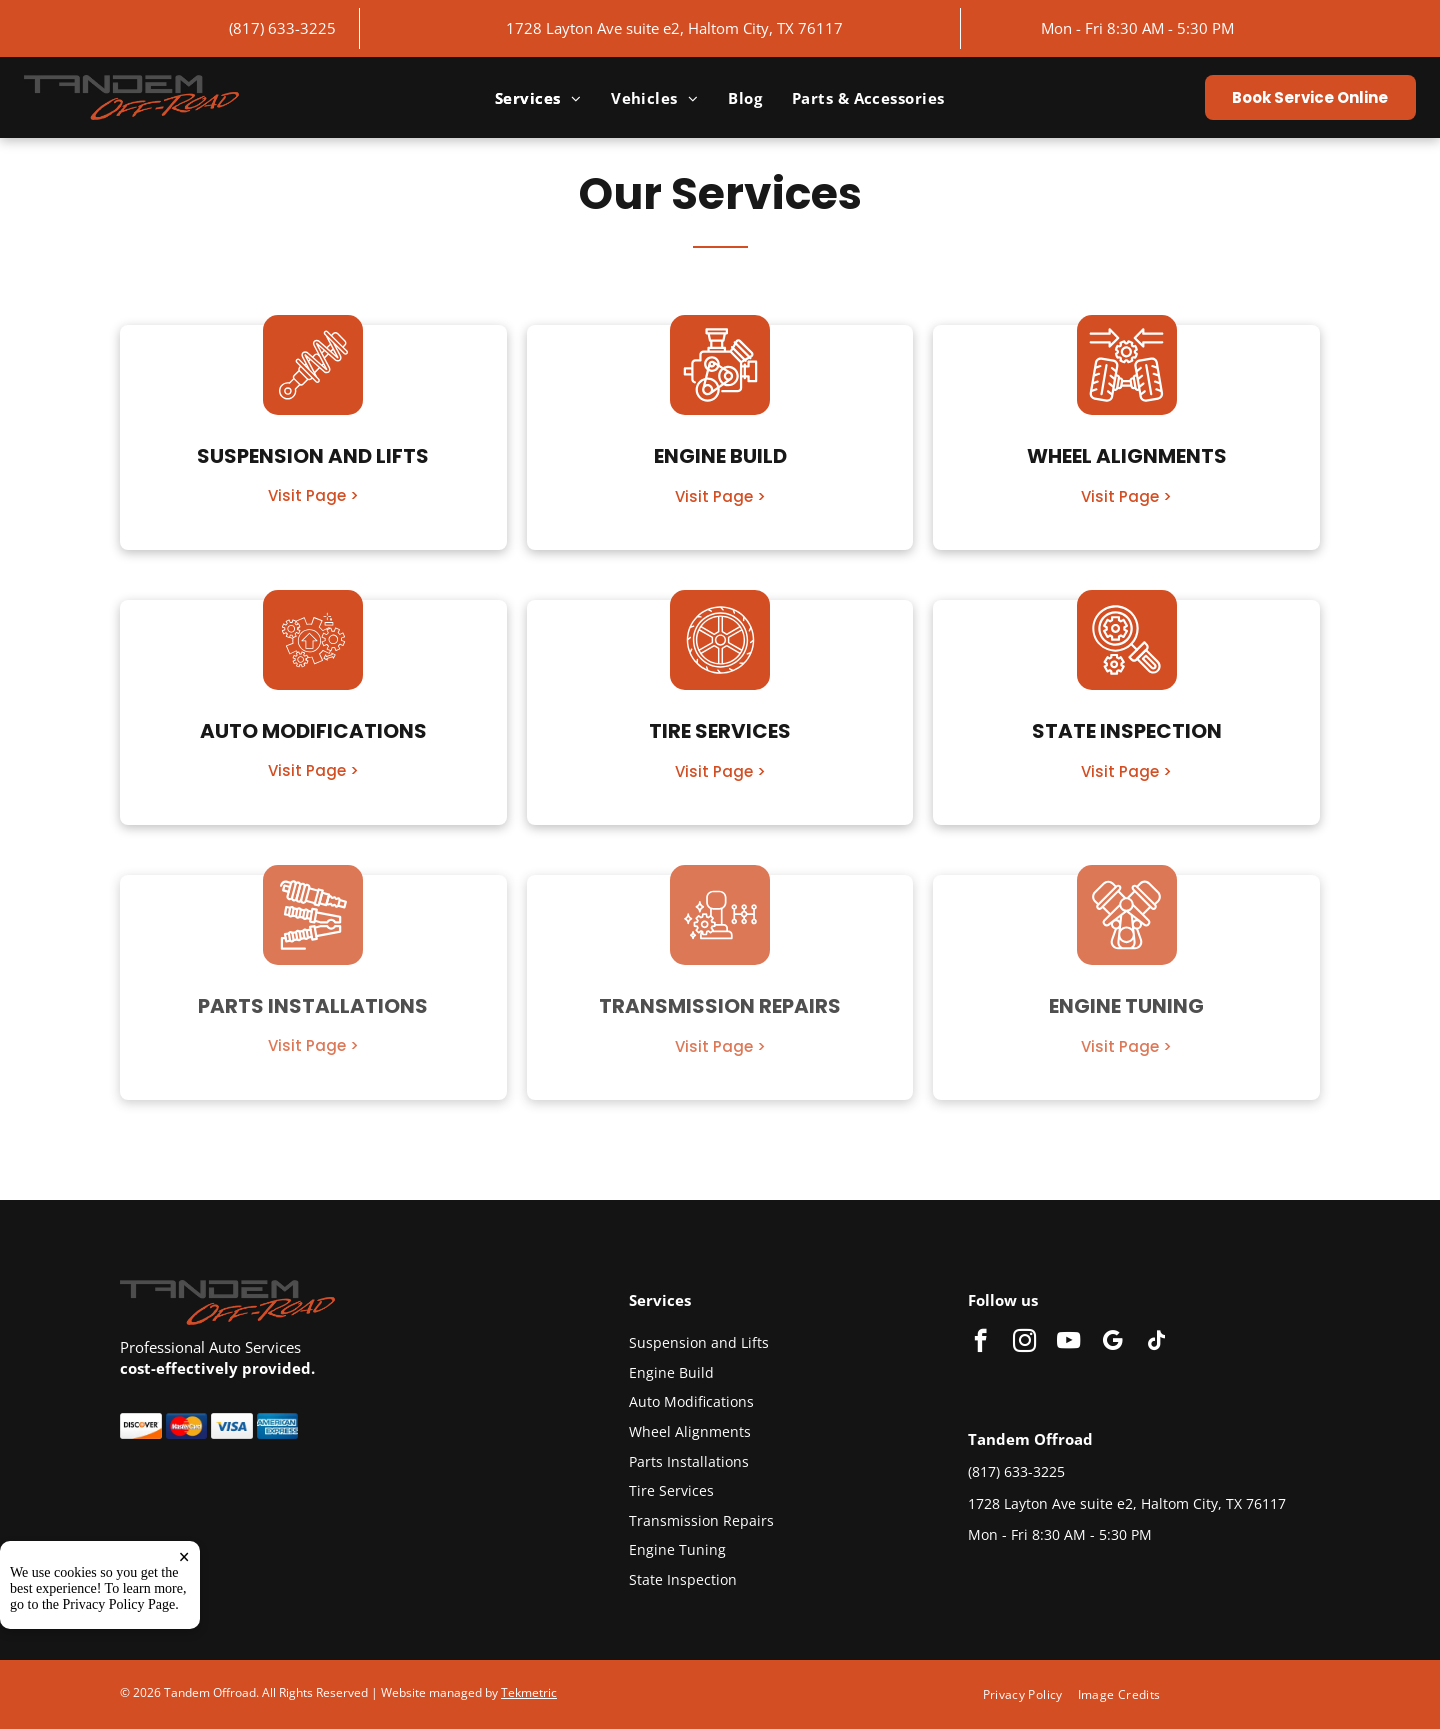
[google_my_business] (1112, 1343)
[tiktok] (1156, 1343)
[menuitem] (538, 98)
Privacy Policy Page (119, 1604)
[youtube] (1068, 1343)
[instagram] (1024, 1343)
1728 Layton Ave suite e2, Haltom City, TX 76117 (674, 28)
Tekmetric (529, 1692)
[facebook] (980, 1343)
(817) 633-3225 (282, 28)
